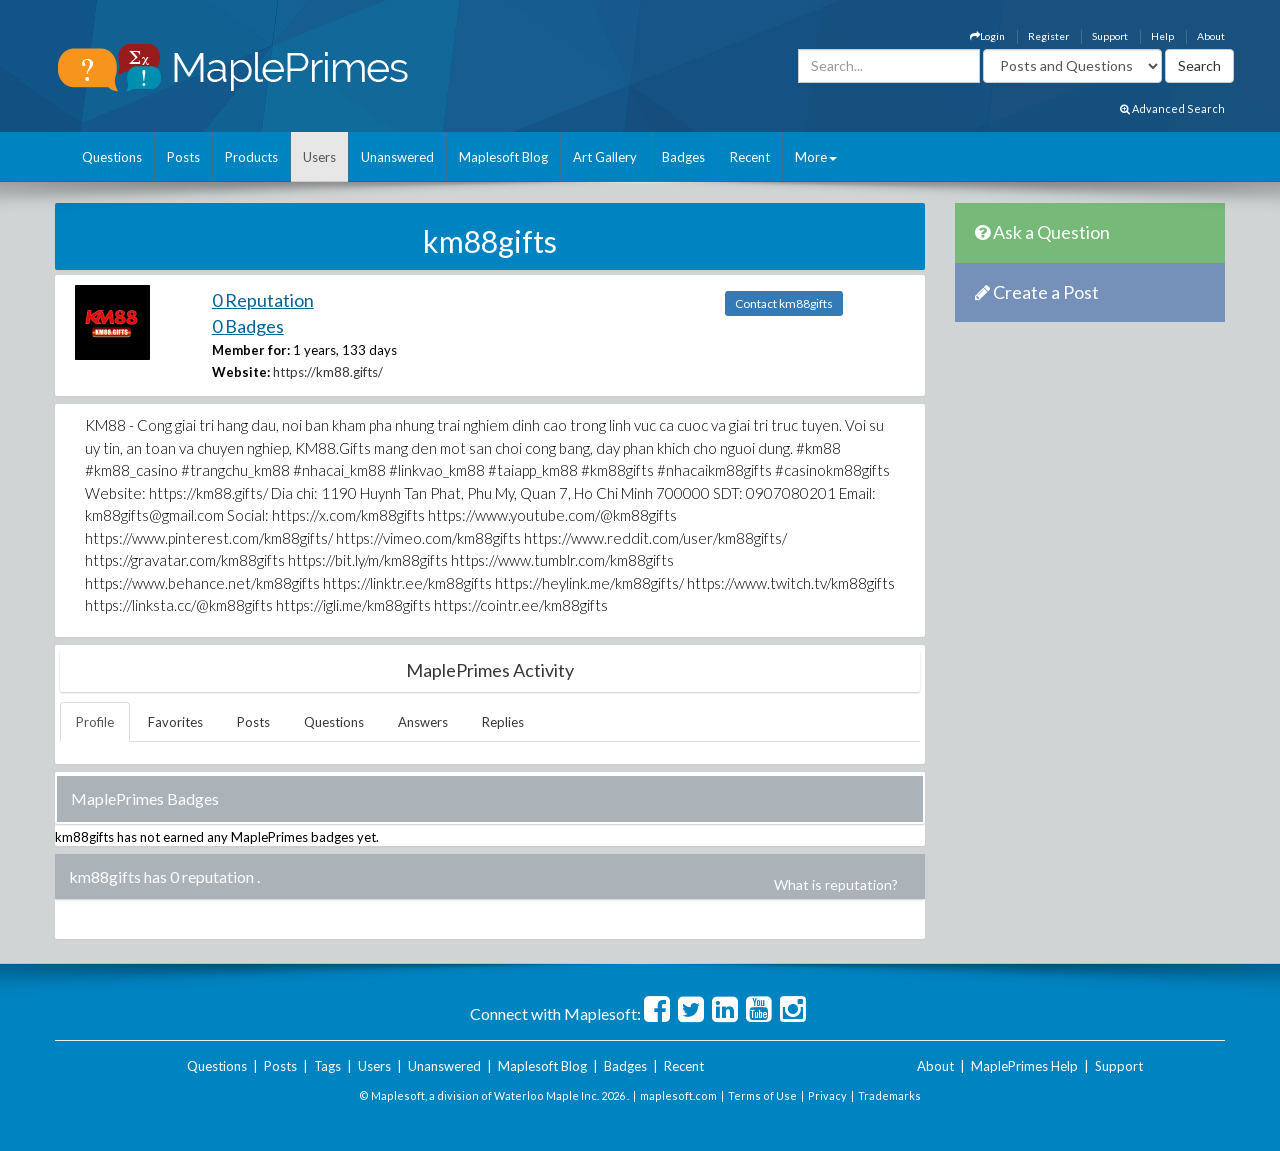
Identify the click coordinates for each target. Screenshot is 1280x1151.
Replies (503, 722)
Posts (183, 157)
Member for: (251, 350)
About (1211, 36)
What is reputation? (836, 884)
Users (319, 157)
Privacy (827, 1095)
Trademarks (889, 1095)
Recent (750, 157)
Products (251, 157)
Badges (683, 157)
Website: (241, 372)
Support (1110, 36)
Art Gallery (605, 157)
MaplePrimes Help (1024, 1066)
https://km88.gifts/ (328, 372)
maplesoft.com (678, 1095)
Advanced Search (1172, 108)
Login (987, 36)
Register (1048, 36)
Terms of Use (762, 1095)
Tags (327, 1066)
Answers (423, 722)
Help (1162, 36)
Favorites (175, 722)
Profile (95, 722)
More (816, 157)
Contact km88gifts (784, 303)
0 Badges (248, 326)
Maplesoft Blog (503, 157)
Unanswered (397, 157)
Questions (112, 157)
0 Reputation (263, 300)
